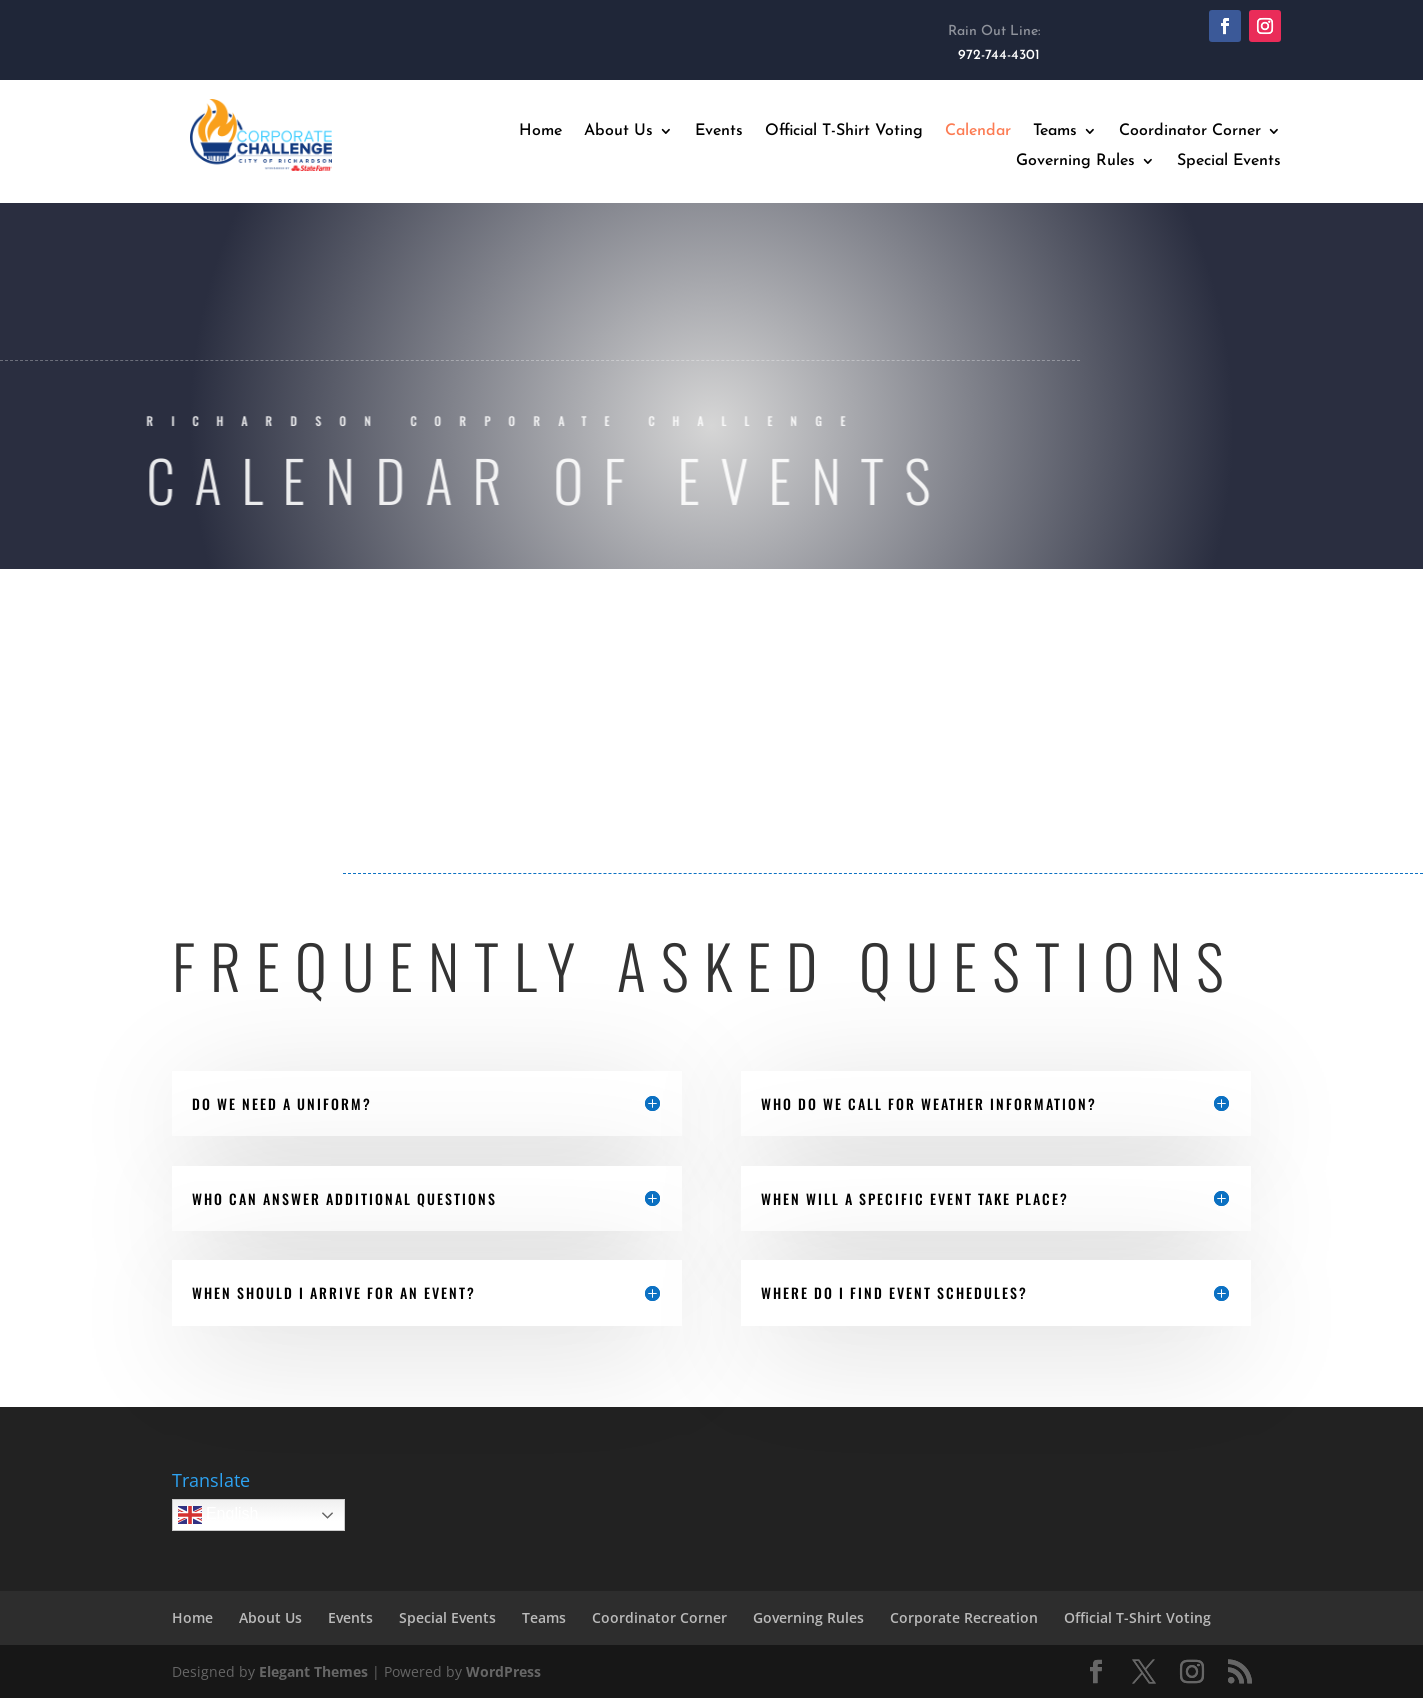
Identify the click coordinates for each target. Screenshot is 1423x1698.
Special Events (1229, 161)
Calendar (978, 131)
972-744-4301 (999, 55)
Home (540, 131)
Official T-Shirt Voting (844, 131)
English (218, 1515)
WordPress (503, 1671)
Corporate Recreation (964, 1617)
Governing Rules (1075, 161)
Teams (1055, 131)
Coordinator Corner (1190, 131)
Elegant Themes (313, 1671)
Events (719, 131)
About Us (618, 131)
